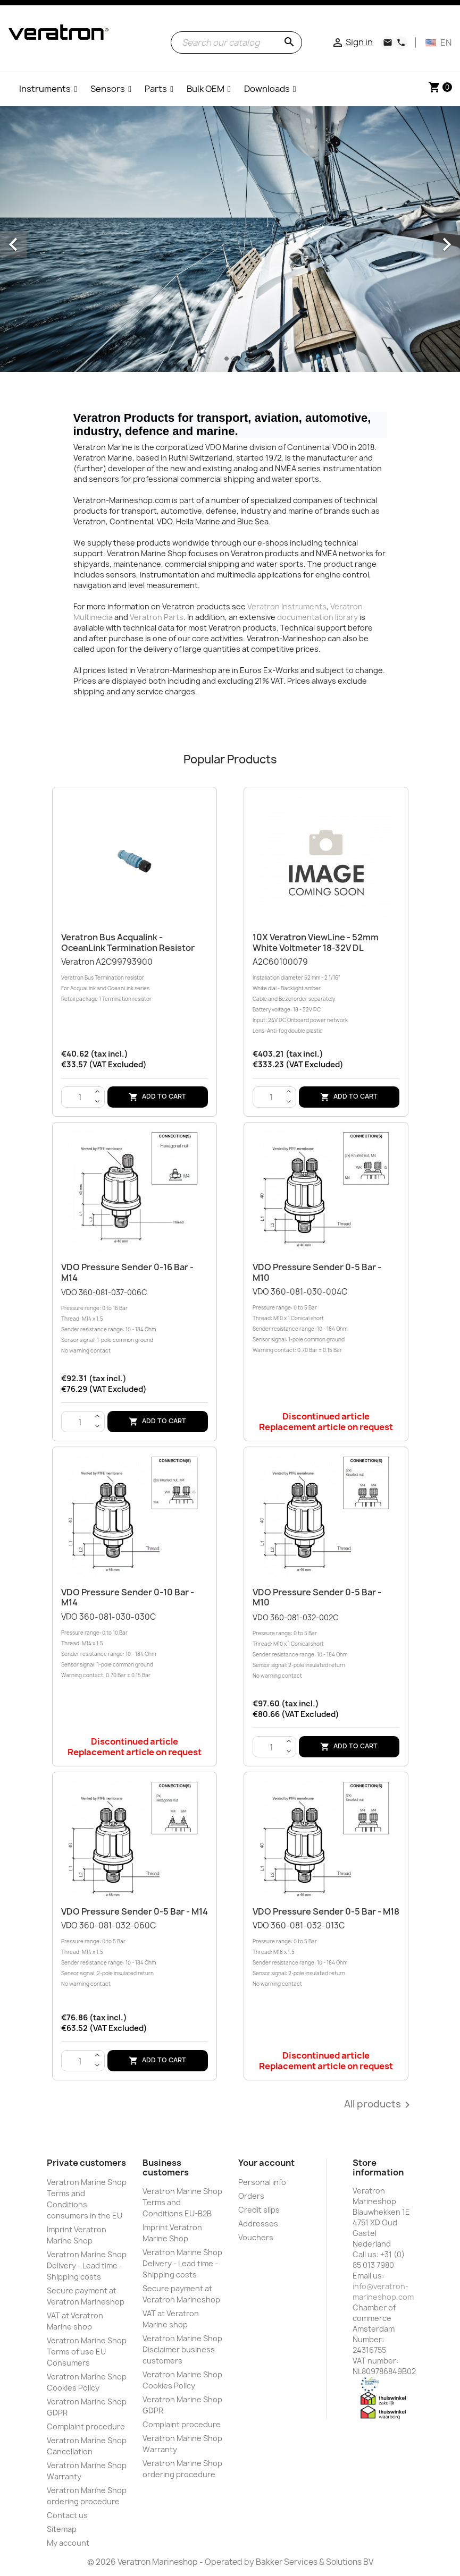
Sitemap (62, 2529)
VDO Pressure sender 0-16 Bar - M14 (127, 1272)
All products (379, 2104)
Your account (266, 2163)
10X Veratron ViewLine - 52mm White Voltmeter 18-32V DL (316, 942)
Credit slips (259, 2210)
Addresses (258, 2223)
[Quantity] (80, 1097)
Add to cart (157, 1097)
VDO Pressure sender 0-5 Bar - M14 (134, 1911)
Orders (251, 2196)
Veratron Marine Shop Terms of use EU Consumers (87, 2351)
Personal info (262, 2182)
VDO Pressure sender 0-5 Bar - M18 (326, 1911)
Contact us (67, 2515)
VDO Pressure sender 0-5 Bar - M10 (317, 1272)
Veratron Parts (156, 617)
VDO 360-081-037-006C (134, 1321)
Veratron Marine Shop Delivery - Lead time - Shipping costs (87, 2265)
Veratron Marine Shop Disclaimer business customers (182, 2349)
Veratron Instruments (287, 606)
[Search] (236, 42)
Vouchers (255, 2237)
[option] (230, 239)
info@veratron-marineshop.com (383, 2291)
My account (68, 2543)
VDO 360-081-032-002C (326, 1646)
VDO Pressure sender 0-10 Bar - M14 (127, 1597)
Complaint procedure (86, 2426)
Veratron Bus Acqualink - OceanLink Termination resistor (128, 942)
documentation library (317, 617)
